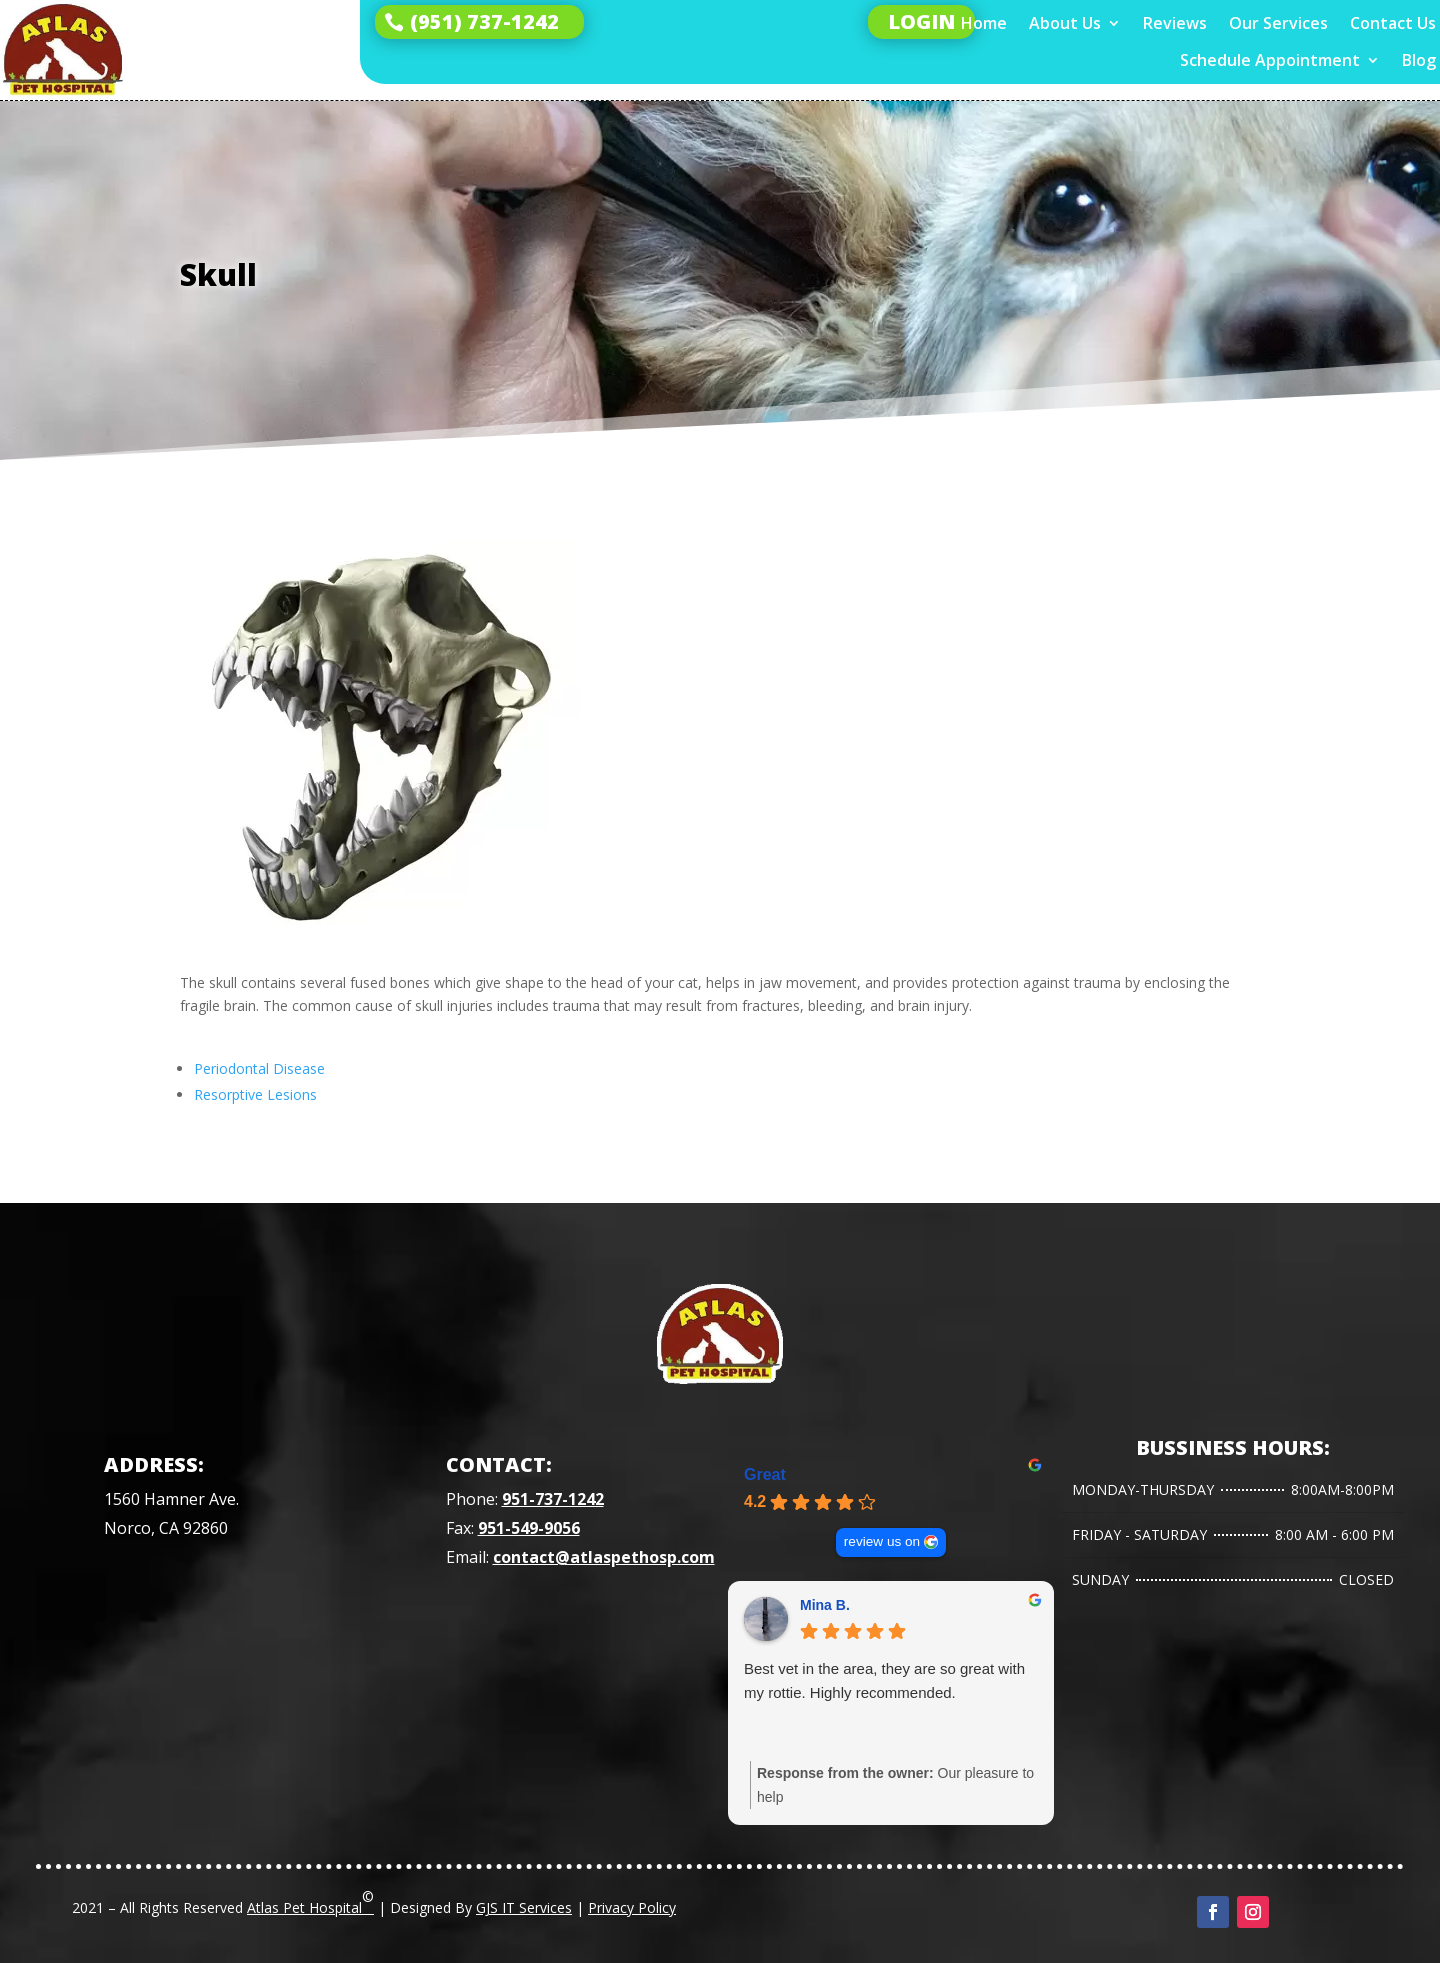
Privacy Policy (632, 1907)
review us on (882, 1541)
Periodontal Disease (259, 1068)
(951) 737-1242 (484, 21)
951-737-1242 (553, 1499)
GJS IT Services (524, 1907)
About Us (1065, 23)
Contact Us (1393, 23)
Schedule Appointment (1270, 60)
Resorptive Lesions (255, 1094)
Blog (1419, 60)
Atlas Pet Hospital (310, 1902)
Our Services (1278, 23)
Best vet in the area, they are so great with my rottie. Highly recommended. (884, 1680)
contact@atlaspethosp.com (604, 1557)
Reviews (1175, 23)
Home (984, 23)
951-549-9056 (529, 1528)
